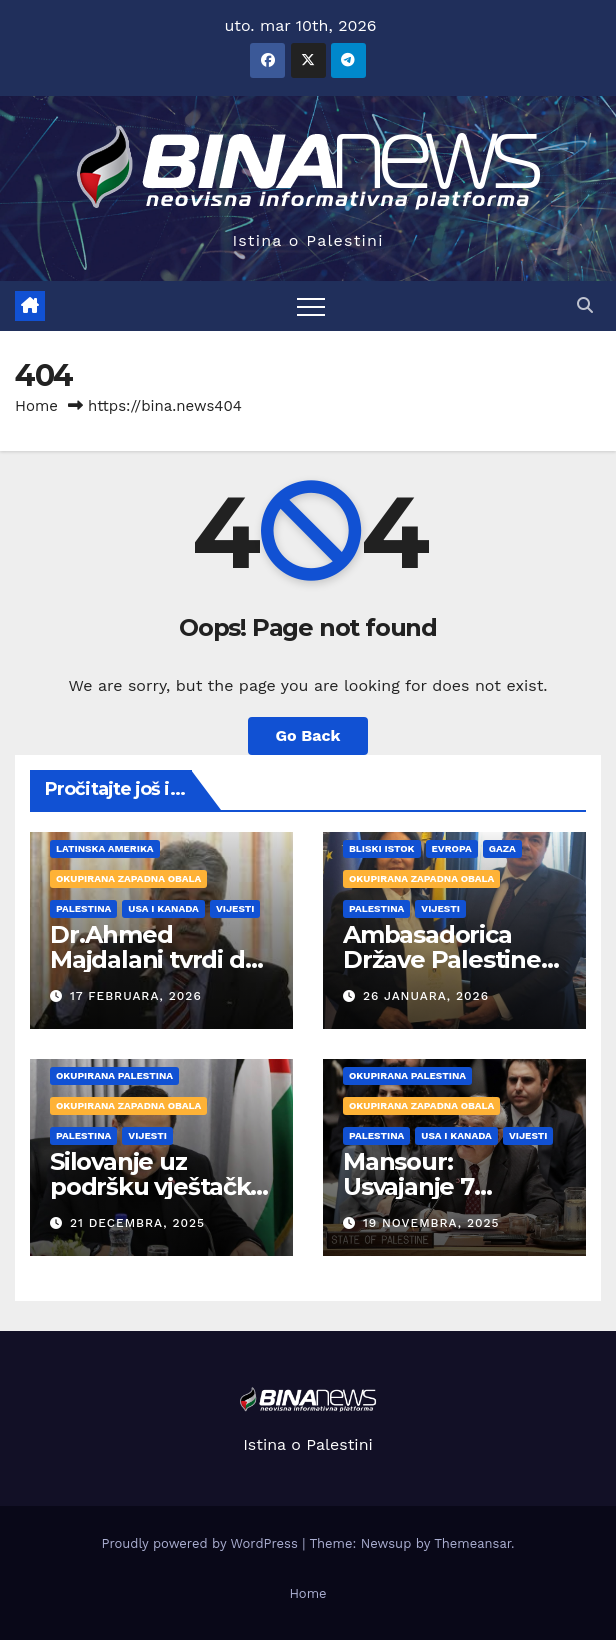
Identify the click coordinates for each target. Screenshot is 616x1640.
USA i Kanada (163, 908)
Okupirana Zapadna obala (128, 878)
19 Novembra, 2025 (431, 1223)
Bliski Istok (382, 848)
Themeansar (472, 1543)
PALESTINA (83, 908)
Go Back (308, 735)
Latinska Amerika (105, 848)
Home (36, 406)
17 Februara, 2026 (136, 996)
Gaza (502, 848)
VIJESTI (235, 908)
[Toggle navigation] (311, 306)
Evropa (452, 848)
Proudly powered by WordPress (201, 1543)
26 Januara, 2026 (426, 996)
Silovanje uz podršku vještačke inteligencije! (157, 1186)
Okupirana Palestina (114, 1075)
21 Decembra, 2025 (137, 1223)
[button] (585, 305)
